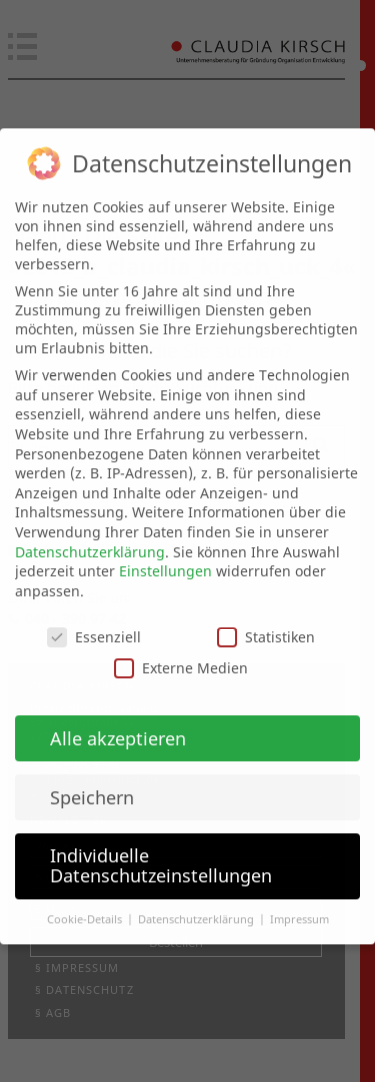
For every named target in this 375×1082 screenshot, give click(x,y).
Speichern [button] (92, 778)
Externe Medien (181, 648)
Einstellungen (165, 552)
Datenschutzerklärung (90, 532)
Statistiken (266, 617)
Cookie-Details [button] (86, 900)
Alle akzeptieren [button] (118, 719)
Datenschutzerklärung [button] (197, 900)
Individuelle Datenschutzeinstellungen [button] (161, 847)
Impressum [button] (299, 900)
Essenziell (94, 617)
